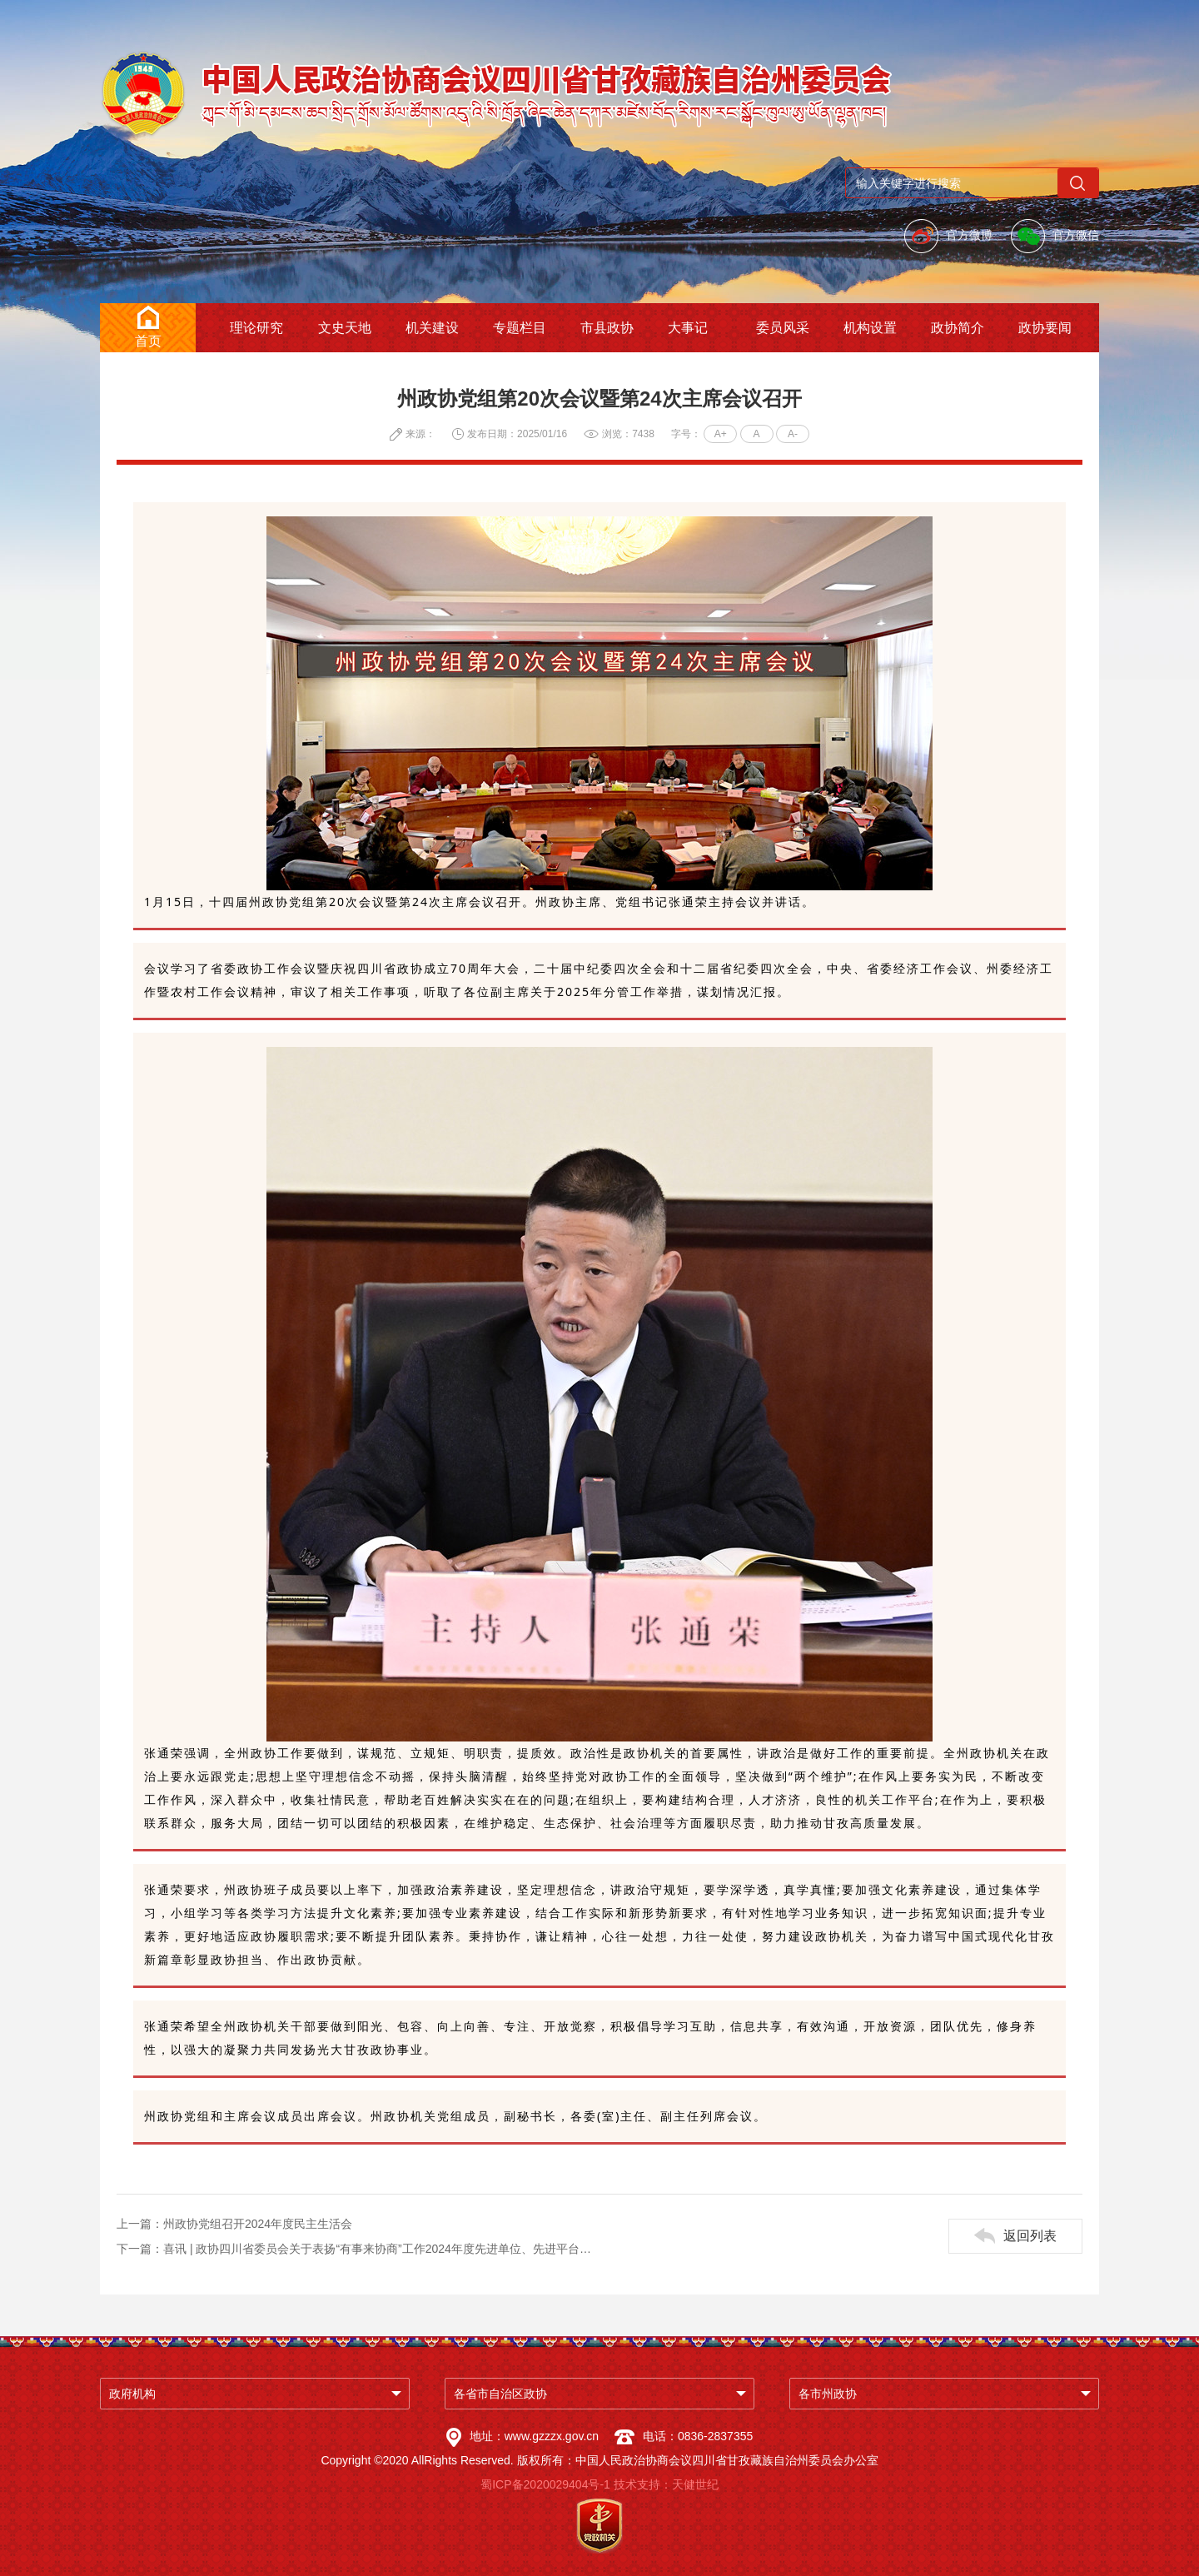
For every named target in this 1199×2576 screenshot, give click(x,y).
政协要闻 (1045, 328)
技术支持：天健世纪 (666, 2484)
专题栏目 (519, 328)
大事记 (688, 328)
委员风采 (782, 328)
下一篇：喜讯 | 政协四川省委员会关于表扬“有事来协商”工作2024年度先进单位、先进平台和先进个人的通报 (358, 2248)
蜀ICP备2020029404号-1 (545, 2484)
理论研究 (256, 328)
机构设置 (870, 328)
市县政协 (607, 328)
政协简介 (957, 328)
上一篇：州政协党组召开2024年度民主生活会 (234, 2223)
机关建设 (432, 328)
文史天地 (344, 328)
